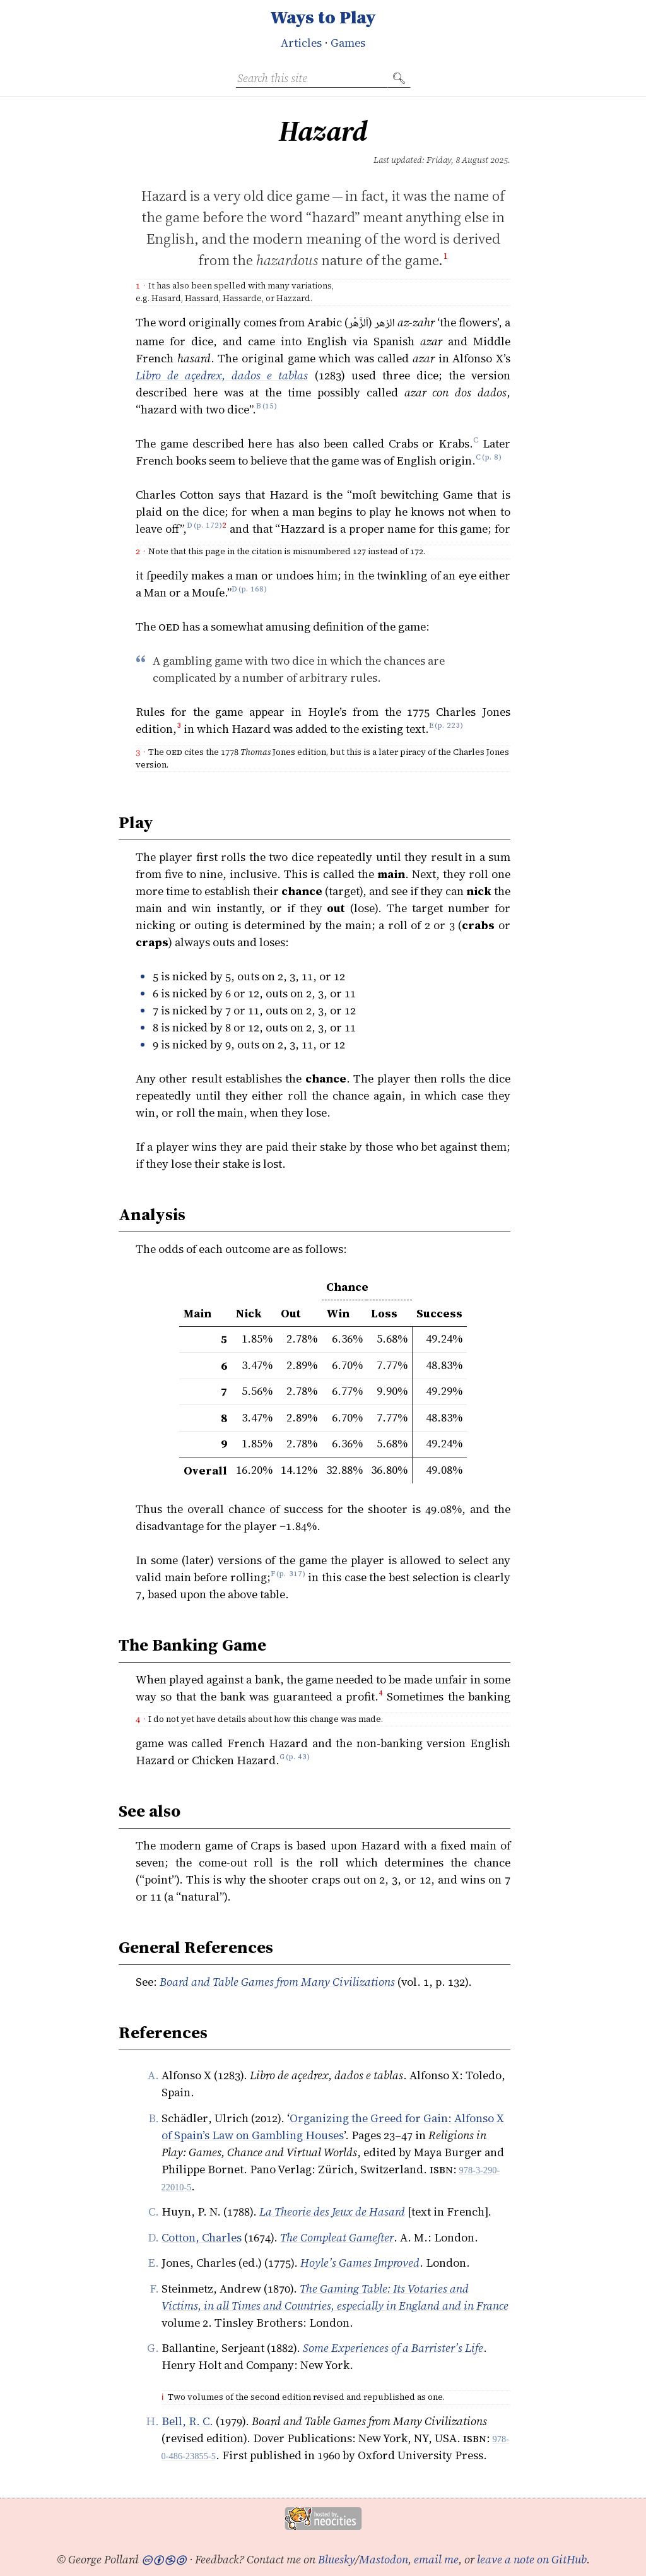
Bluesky (336, 2559)
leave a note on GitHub (532, 2559)
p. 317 (290, 1577)
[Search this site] (311, 78)
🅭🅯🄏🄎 (164, 2559)
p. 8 (491, 460)
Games (348, 42)
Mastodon (383, 2559)
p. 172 (208, 529)
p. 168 (252, 592)
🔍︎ (399, 78)
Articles (301, 42)
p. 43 (297, 1760)
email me (436, 2559)
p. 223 (448, 729)
